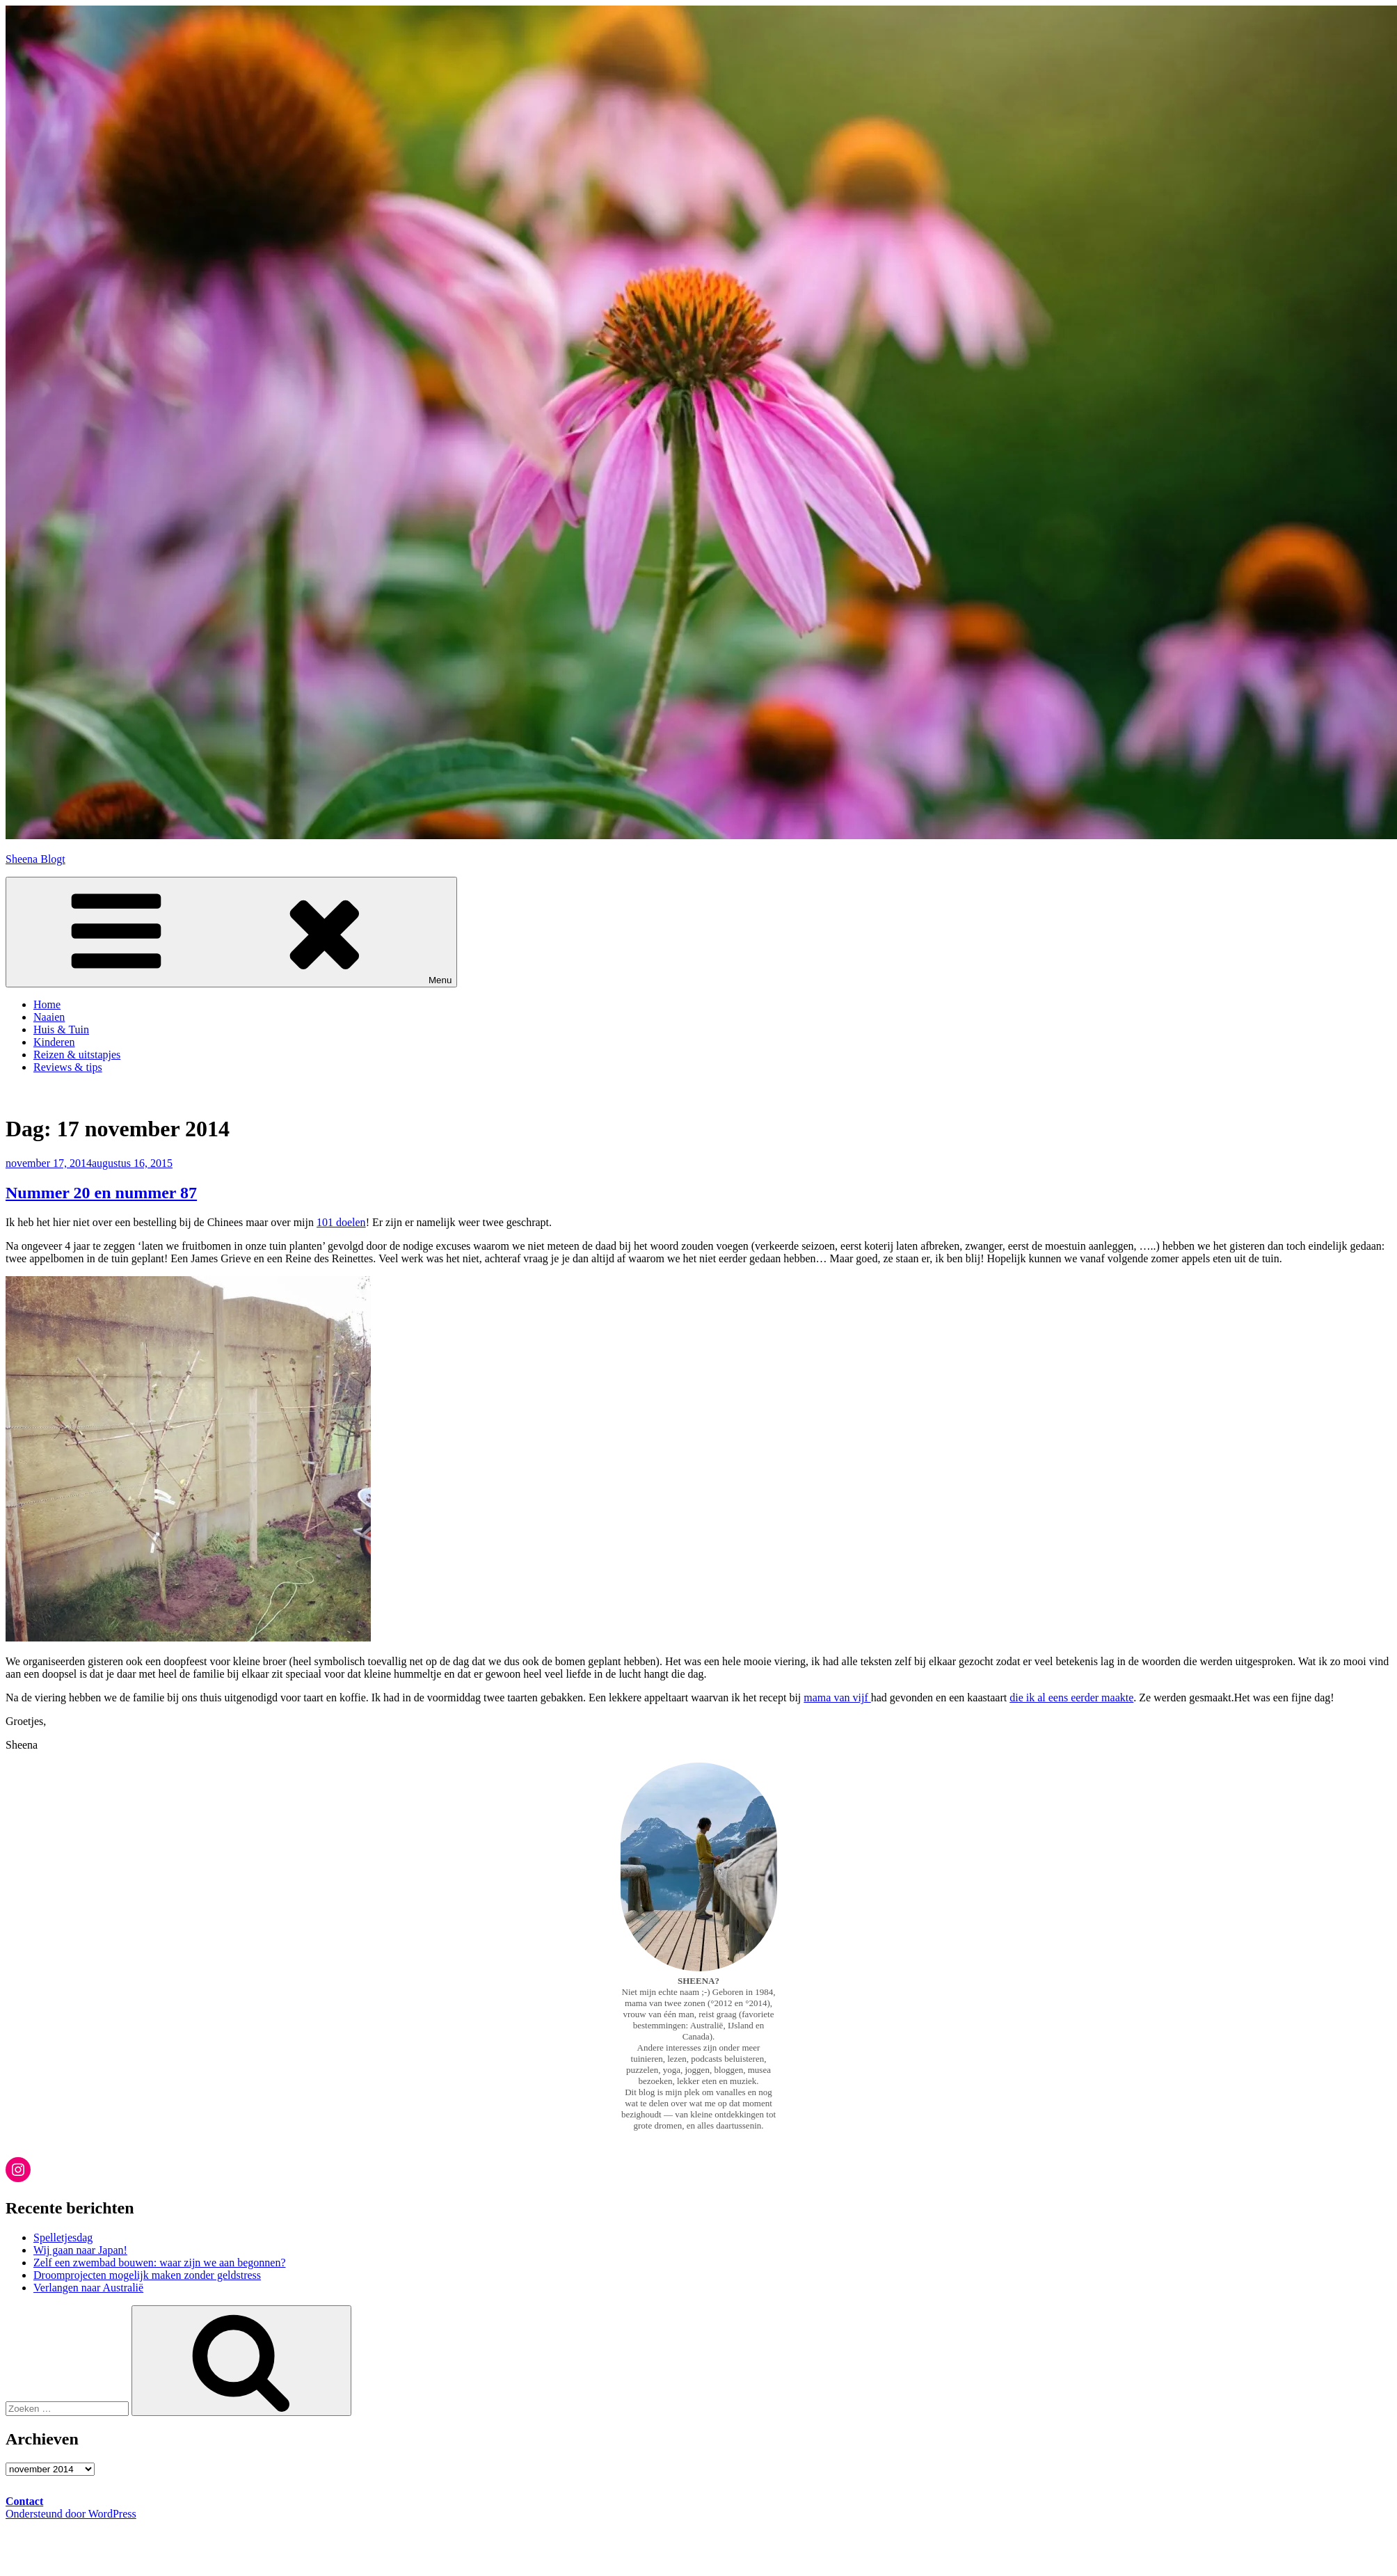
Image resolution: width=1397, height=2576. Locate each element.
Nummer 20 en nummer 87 (101, 1193)
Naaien (49, 1017)
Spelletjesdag (63, 2237)
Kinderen (54, 1042)
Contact (24, 2501)
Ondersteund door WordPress (71, 2514)
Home (47, 1004)
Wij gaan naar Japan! (80, 2250)
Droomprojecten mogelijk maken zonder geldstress (147, 2275)
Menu (231, 932)
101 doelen (341, 1222)
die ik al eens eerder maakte (1071, 1697)
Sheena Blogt (35, 859)
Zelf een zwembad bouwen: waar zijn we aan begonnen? (159, 2262)
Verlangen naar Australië (88, 2287)
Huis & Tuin (61, 1029)
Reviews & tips (67, 1067)
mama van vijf (837, 1697)
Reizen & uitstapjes (76, 1054)
